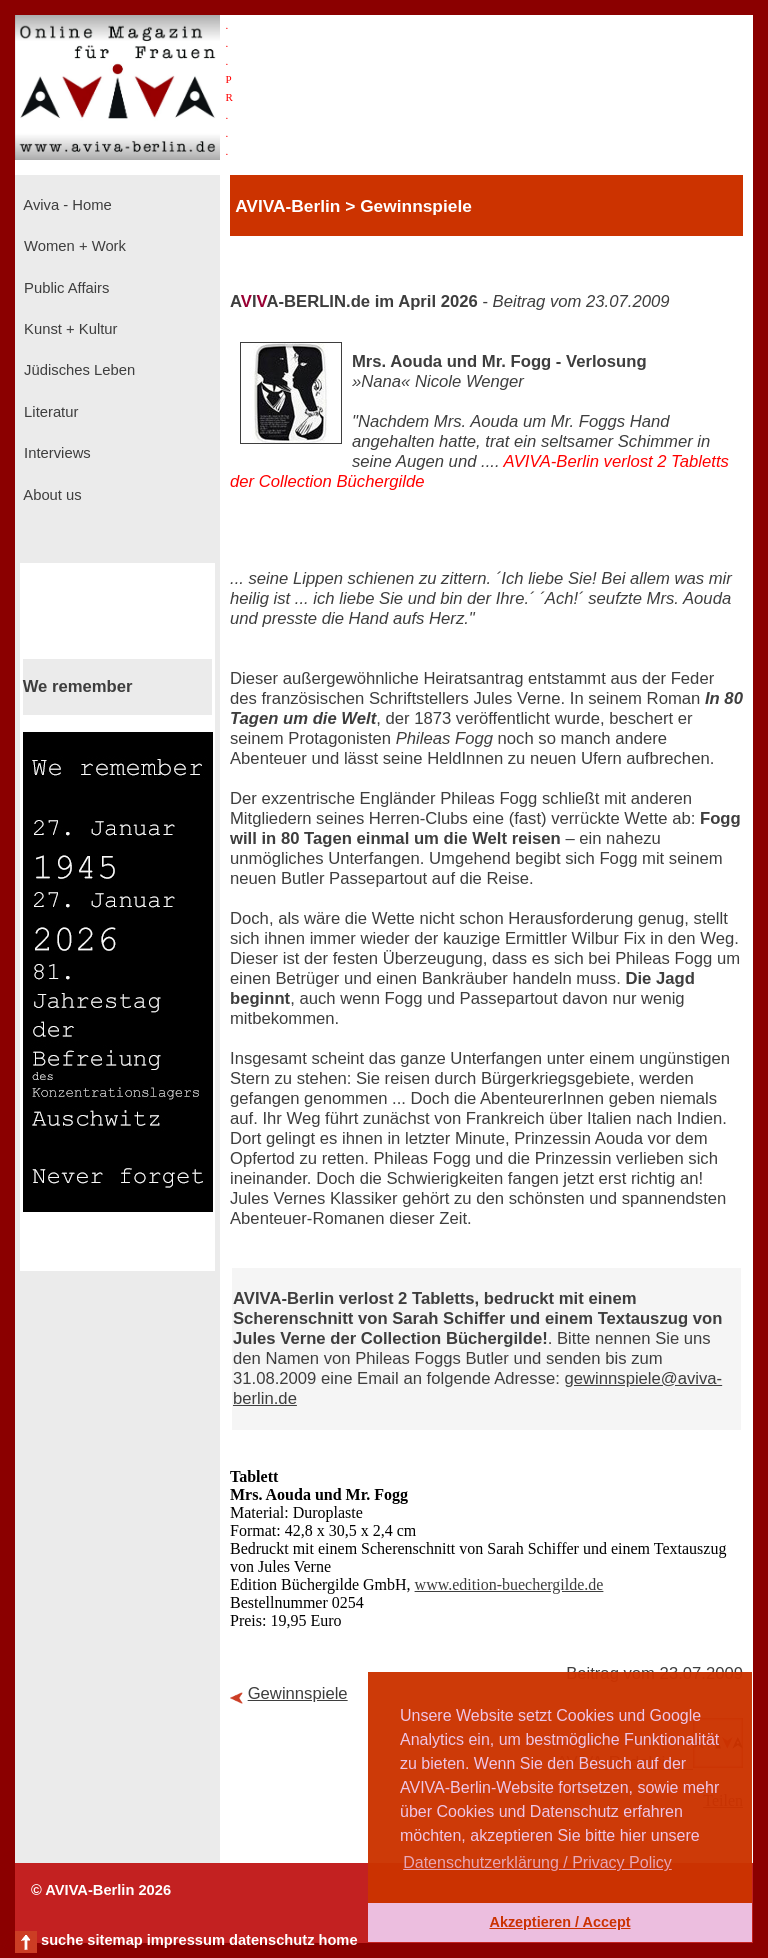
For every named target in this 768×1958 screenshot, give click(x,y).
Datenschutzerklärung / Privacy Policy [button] (537, 1862)
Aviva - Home (66, 205)
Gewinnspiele (298, 1693)
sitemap (114, 1940)
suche (62, 1940)
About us (51, 495)
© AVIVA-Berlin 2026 (101, 1890)
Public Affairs (64, 288)
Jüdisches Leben (77, 370)
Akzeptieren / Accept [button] (559, 1922)
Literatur (49, 412)
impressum (186, 1940)
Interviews (55, 453)
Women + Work (73, 246)
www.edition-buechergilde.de (509, 1584)
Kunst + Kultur (68, 329)
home (337, 1940)
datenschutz (272, 1940)
